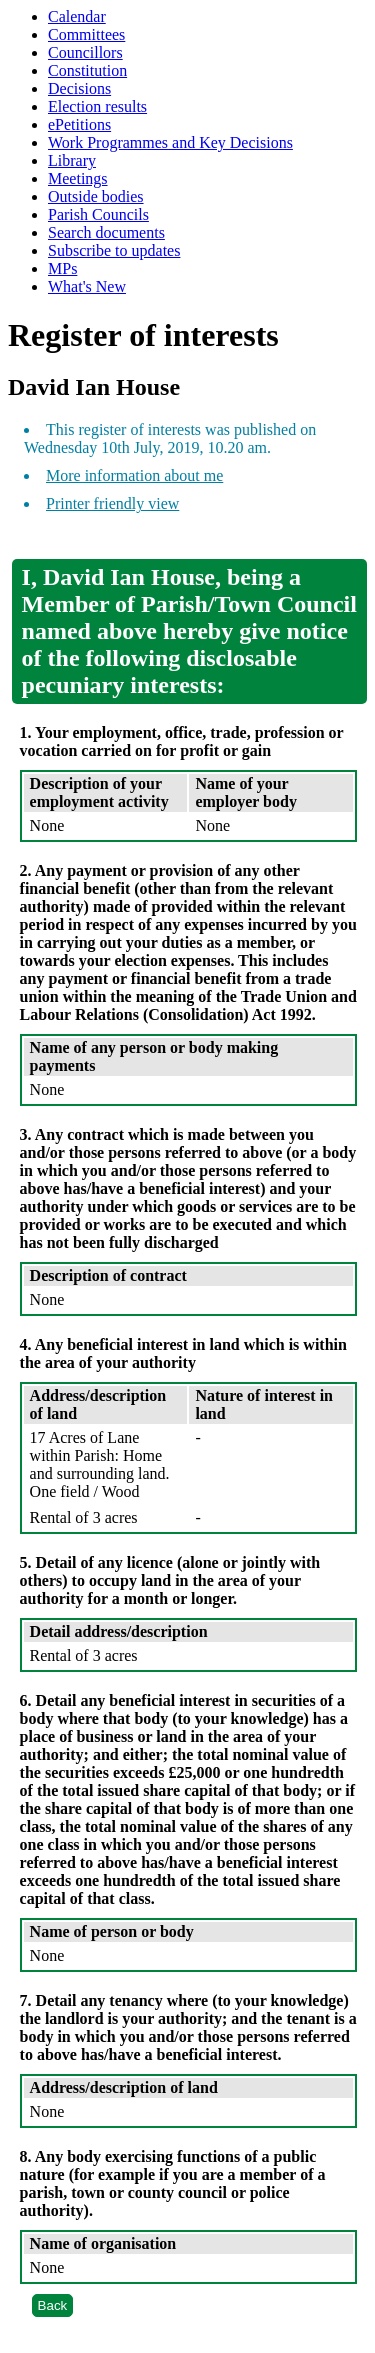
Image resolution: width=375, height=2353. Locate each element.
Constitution (87, 70)
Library (72, 160)
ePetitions (79, 124)
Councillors (85, 52)
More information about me (134, 475)
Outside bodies (96, 196)
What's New (87, 286)
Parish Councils (98, 214)
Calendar (77, 16)
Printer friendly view (112, 503)
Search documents (106, 232)
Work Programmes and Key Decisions (170, 142)
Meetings (78, 178)
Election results (97, 106)
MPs (62, 268)
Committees (86, 34)
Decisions (79, 88)
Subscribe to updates (114, 250)
